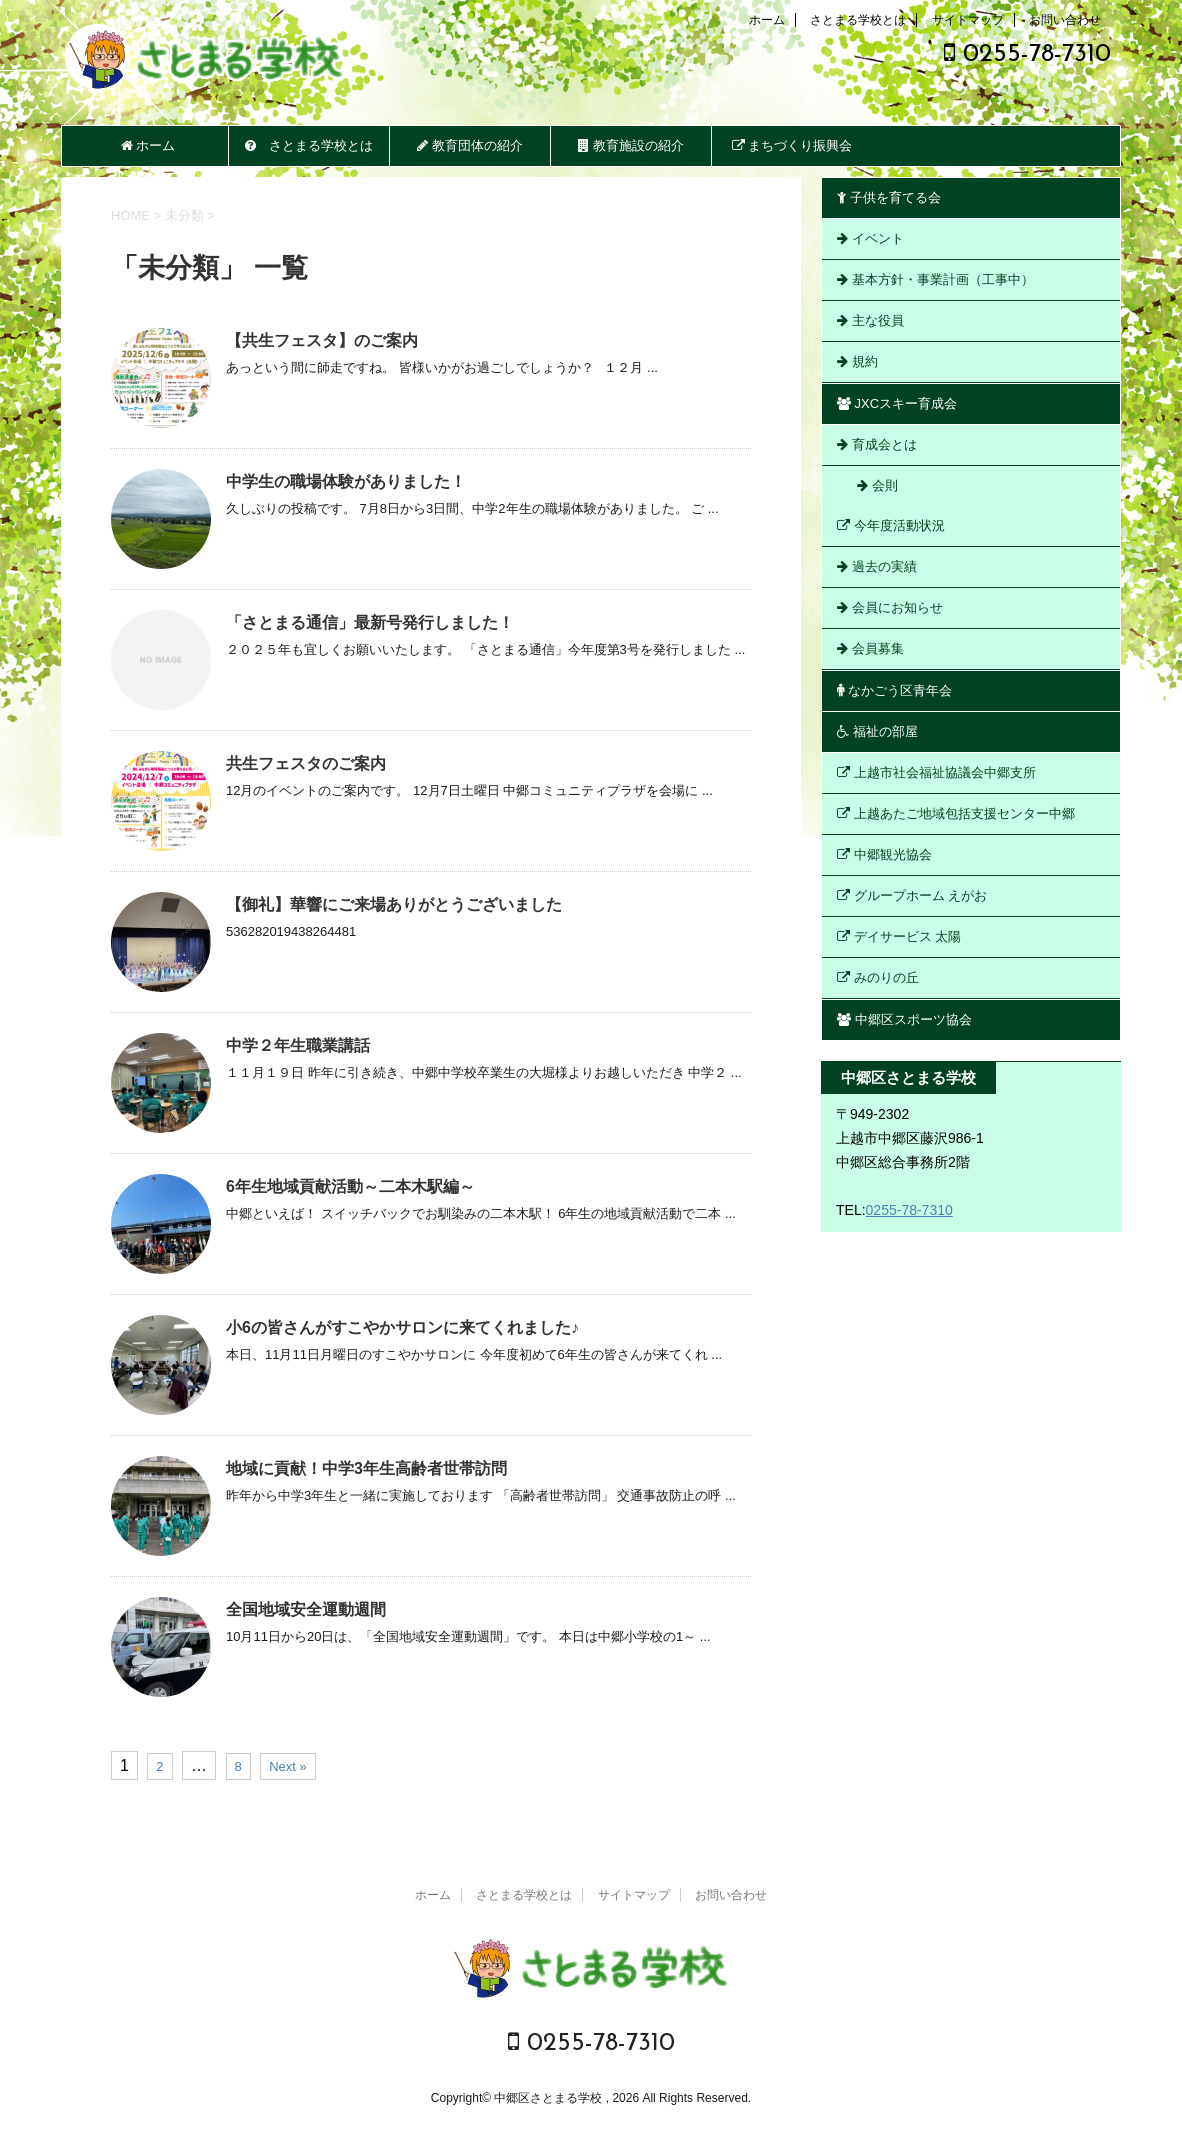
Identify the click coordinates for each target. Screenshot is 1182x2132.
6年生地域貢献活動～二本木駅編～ (350, 1186)
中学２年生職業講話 (298, 1045)
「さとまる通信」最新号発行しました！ (370, 622)
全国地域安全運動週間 (306, 1609)
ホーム (767, 20)
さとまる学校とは (858, 20)
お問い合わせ (1065, 20)
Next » (288, 1766)
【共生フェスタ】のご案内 (322, 340)
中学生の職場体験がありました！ (346, 481)
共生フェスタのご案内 (306, 763)
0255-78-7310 (1027, 54)
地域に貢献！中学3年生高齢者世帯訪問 (366, 1468)
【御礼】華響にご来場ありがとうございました (394, 904)
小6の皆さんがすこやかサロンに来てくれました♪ (402, 1327)
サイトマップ (968, 20)
